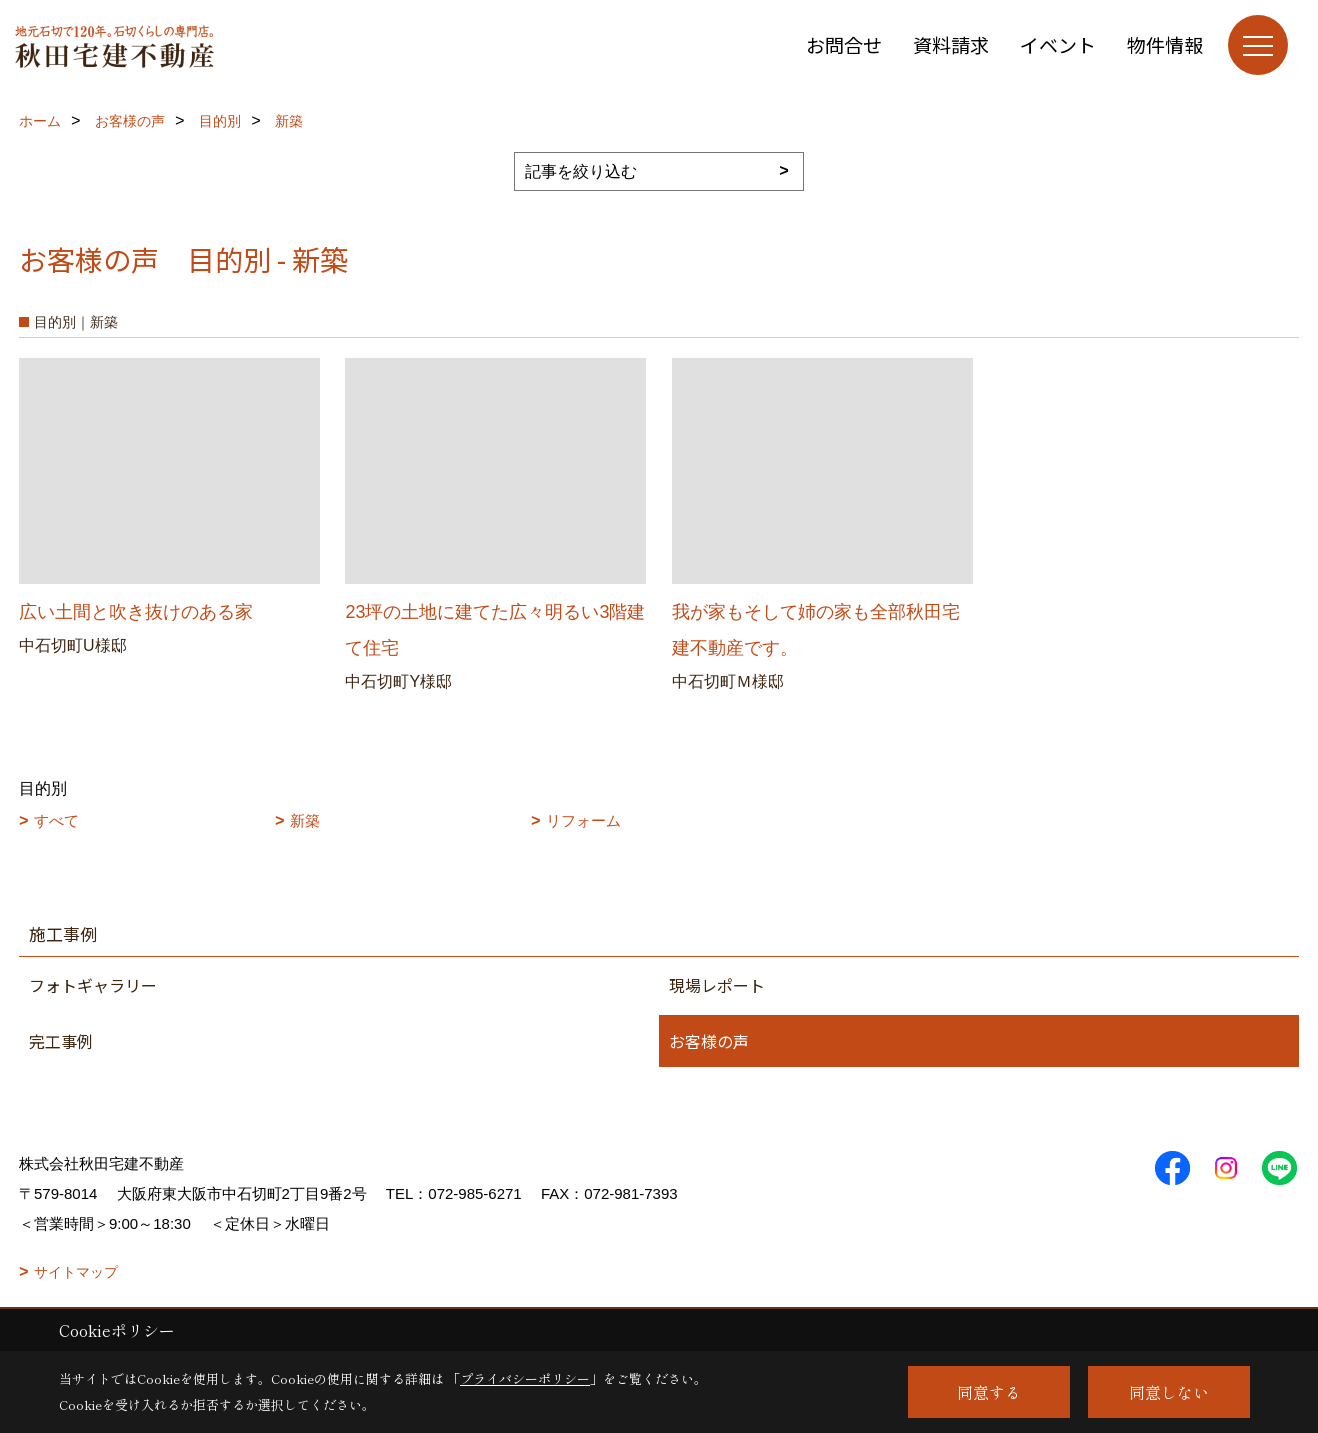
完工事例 (61, 1041)
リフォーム (583, 820)
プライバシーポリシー (525, 1378)
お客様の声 (709, 1041)
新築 (305, 820)
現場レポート (717, 985)
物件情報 (1165, 44)
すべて (56, 820)
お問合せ (844, 44)
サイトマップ (76, 1272)
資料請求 (951, 44)
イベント (1058, 44)
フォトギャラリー (93, 985)
